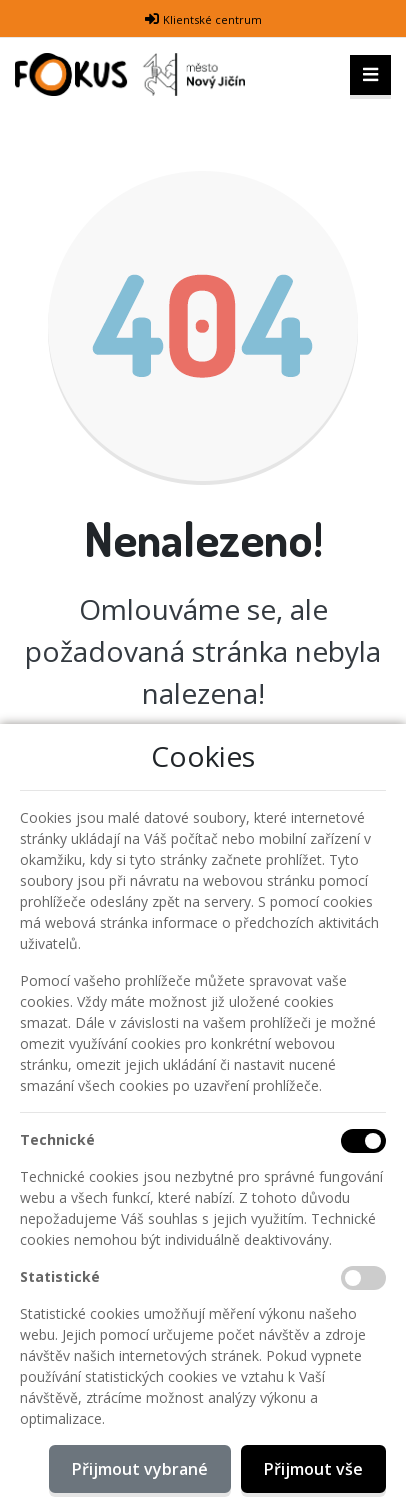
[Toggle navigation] (370, 75)
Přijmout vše (313, 1469)
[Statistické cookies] (363, 1278)
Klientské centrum (212, 19)
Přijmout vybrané (140, 1469)
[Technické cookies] (363, 1141)
